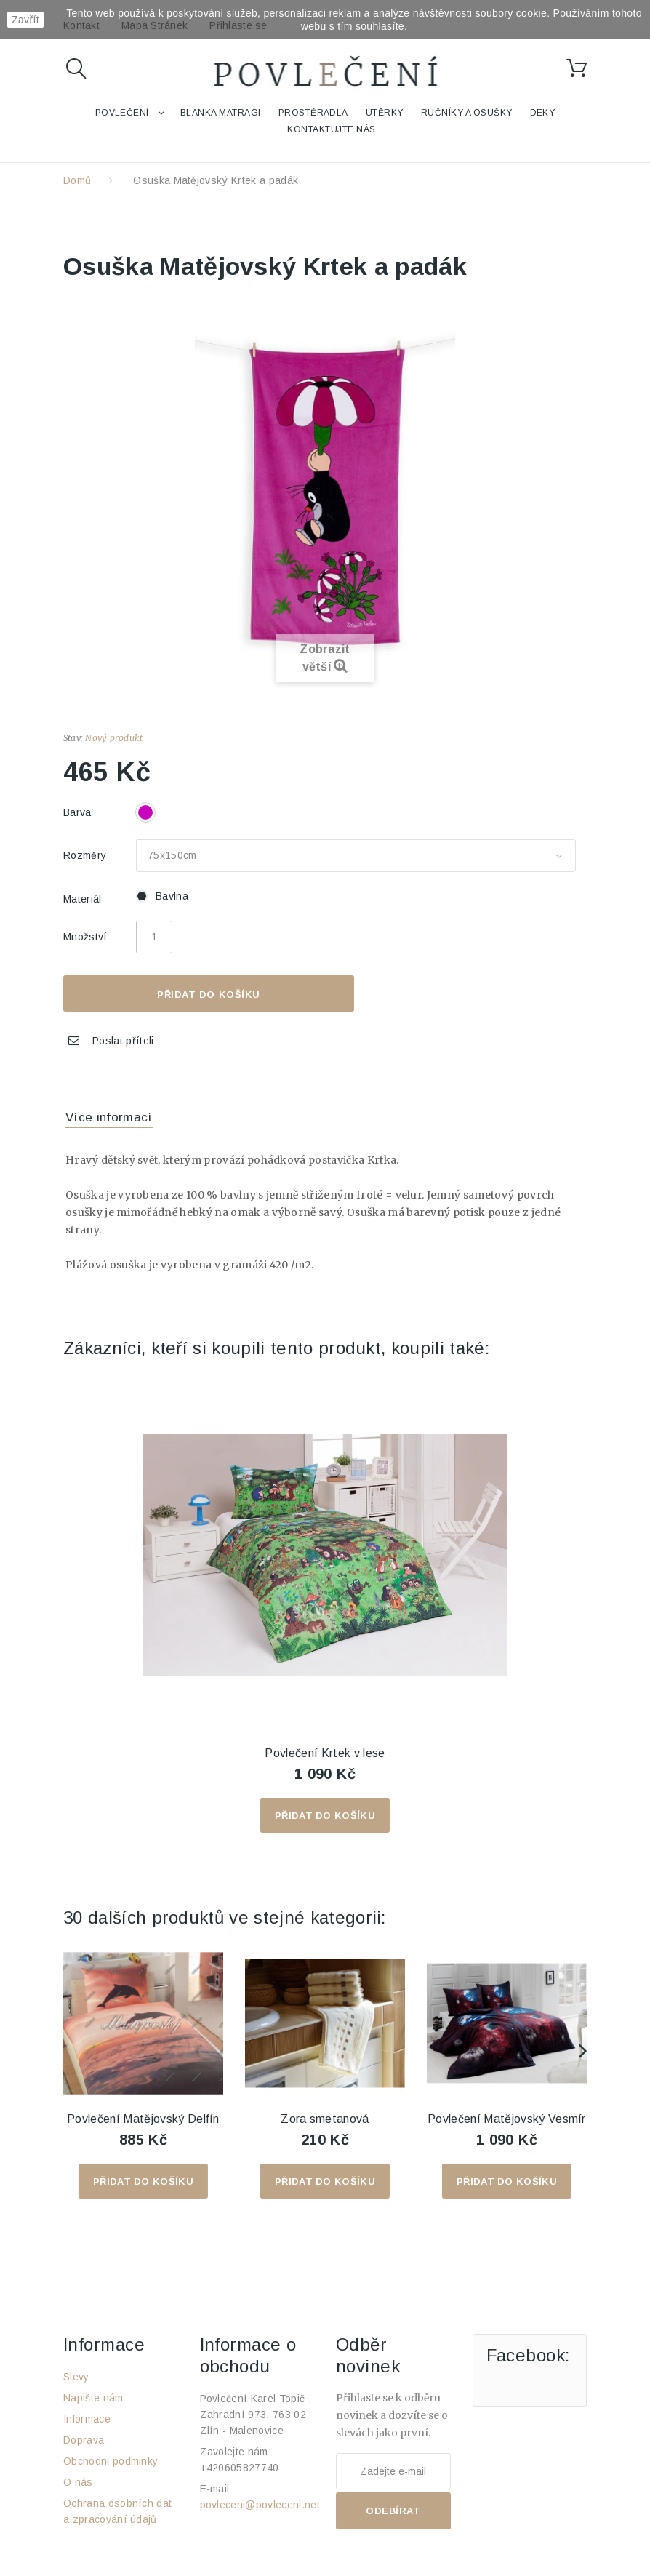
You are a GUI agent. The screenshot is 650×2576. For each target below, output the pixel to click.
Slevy (76, 2377)
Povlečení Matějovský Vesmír (507, 2119)
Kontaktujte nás (331, 129)
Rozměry (86, 855)
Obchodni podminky (110, 2461)
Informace (87, 2419)
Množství (85, 937)
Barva (79, 812)
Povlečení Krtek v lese (325, 1753)
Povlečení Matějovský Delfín (143, 2119)
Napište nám (93, 2398)
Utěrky (385, 113)
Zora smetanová (325, 2119)
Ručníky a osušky (467, 113)
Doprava (83, 2440)
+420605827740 (239, 2467)
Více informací (109, 1117)
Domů (77, 180)
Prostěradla (313, 113)
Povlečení (122, 113)
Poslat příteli (122, 1041)
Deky (542, 113)
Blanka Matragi (220, 113)
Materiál (84, 899)
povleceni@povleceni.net (260, 2505)
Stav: (73, 737)
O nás (78, 2482)
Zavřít (25, 19)
